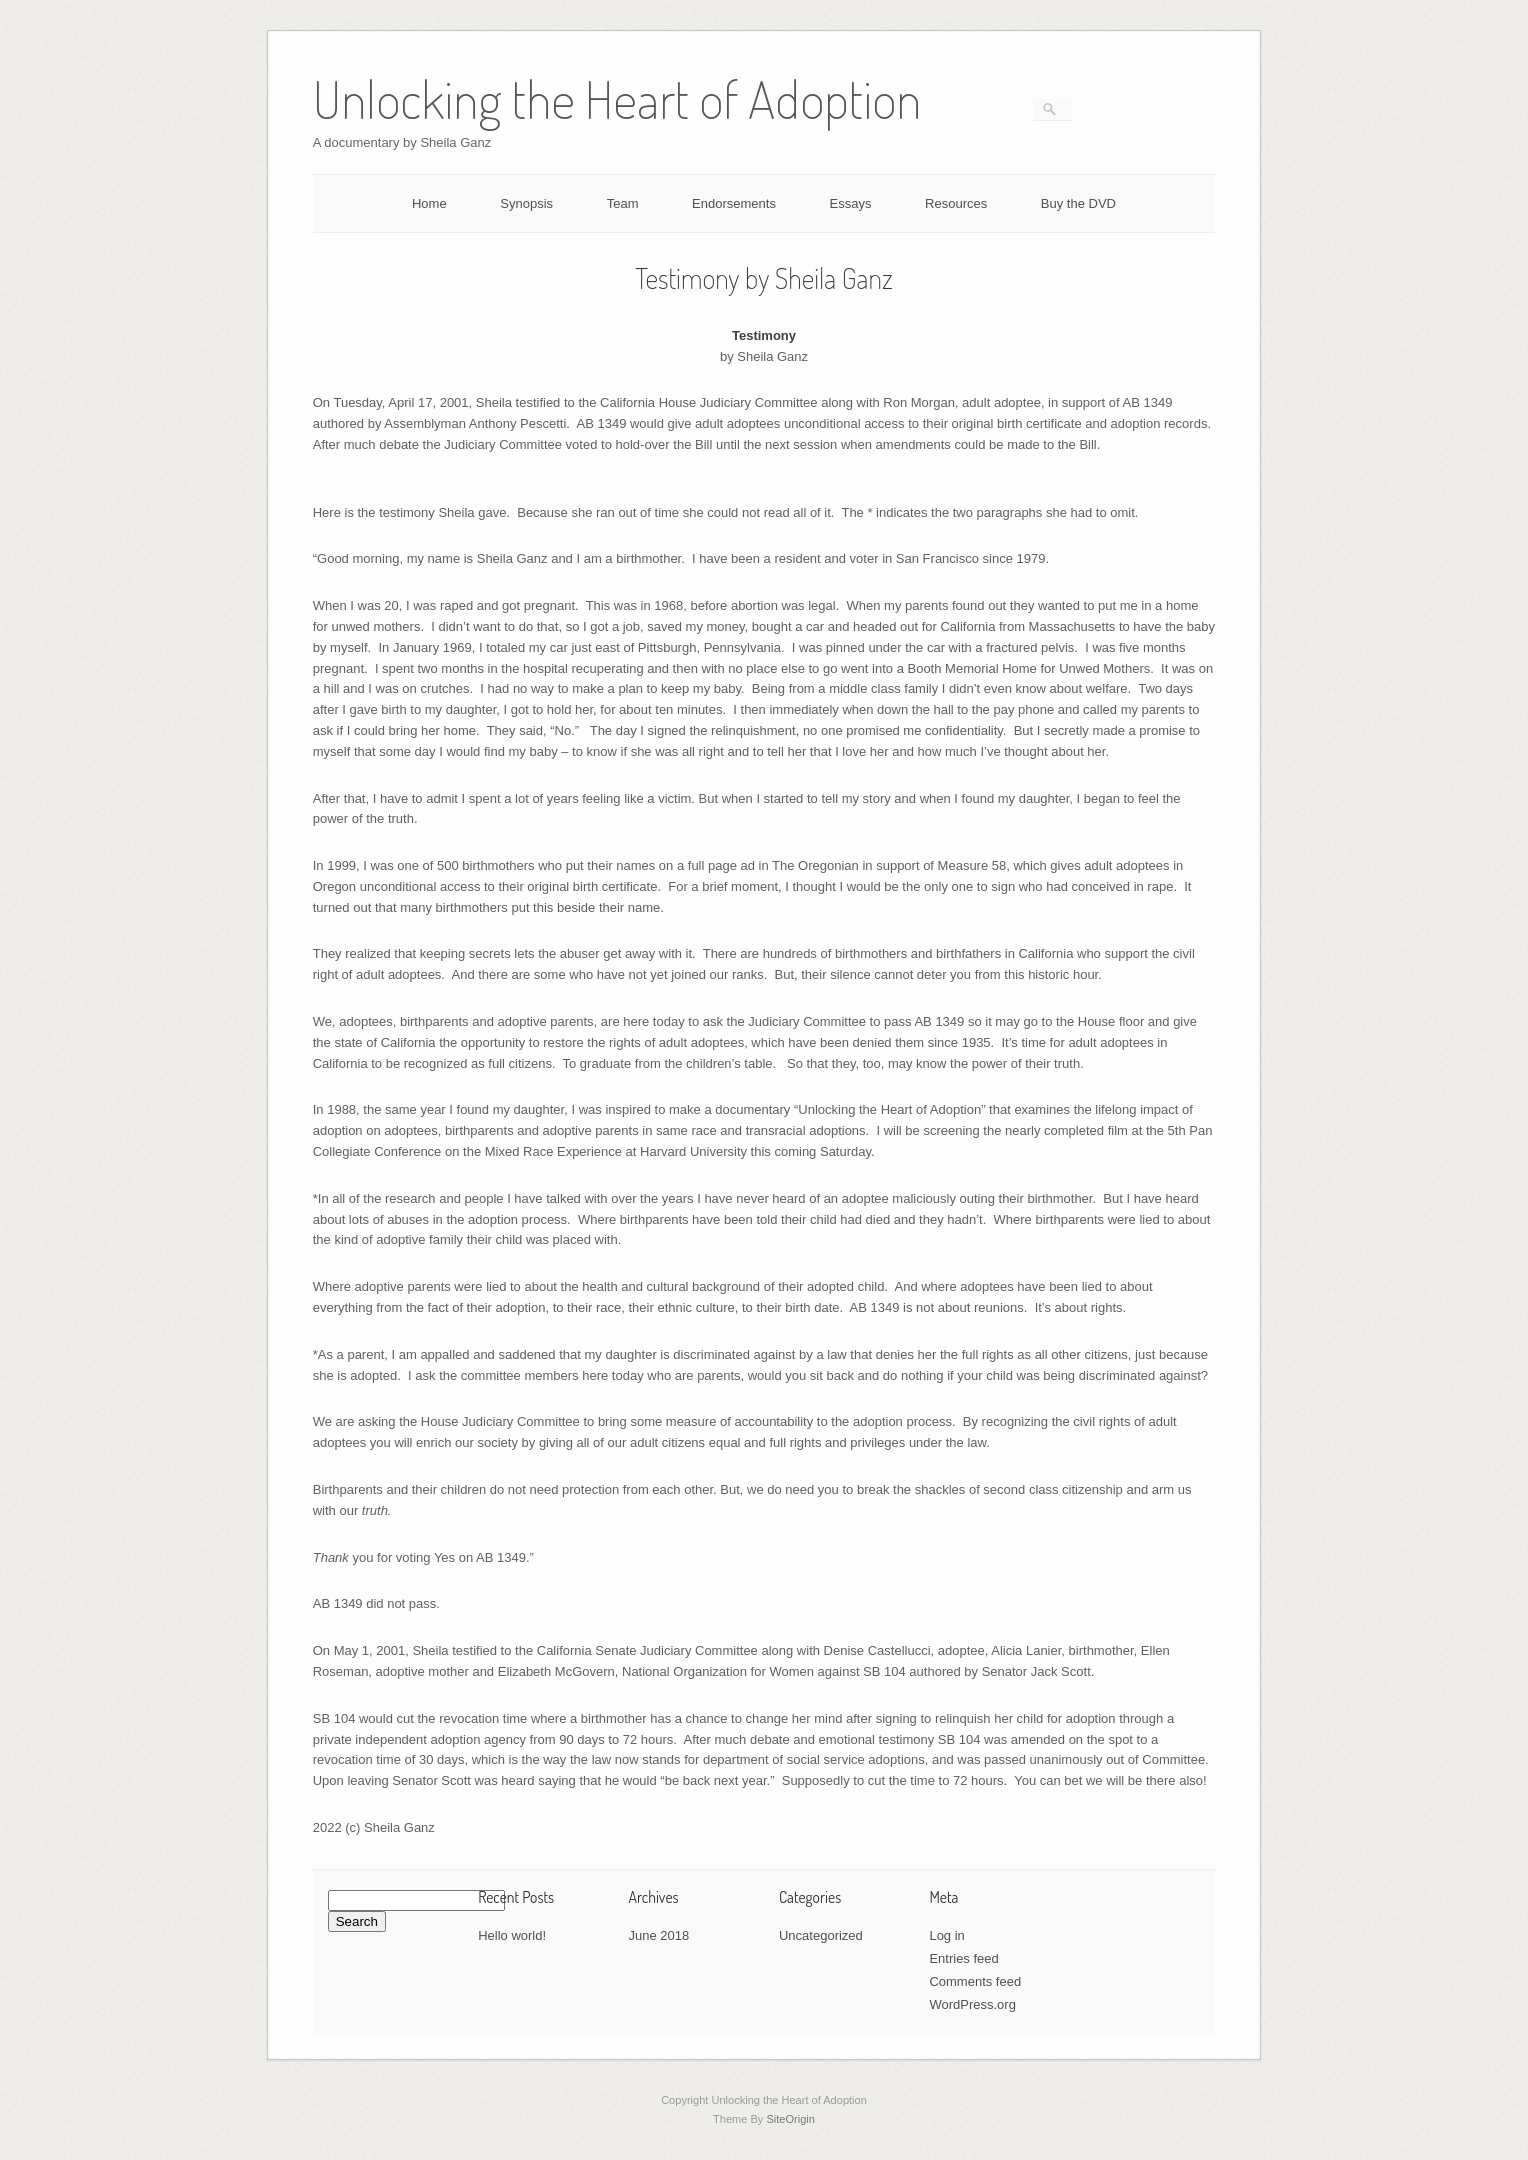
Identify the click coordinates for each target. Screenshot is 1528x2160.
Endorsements (734, 203)
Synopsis (526, 203)
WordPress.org (972, 2004)
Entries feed (963, 1958)
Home (429, 203)
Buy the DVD (1078, 203)
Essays (851, 203)
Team (623, 203)
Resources (956, 203)
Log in (946, 1935)
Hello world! (512, 1935)
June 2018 (659, 1935)
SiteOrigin (790, 2119)
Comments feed (975, 1981)
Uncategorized (821, 1935)
